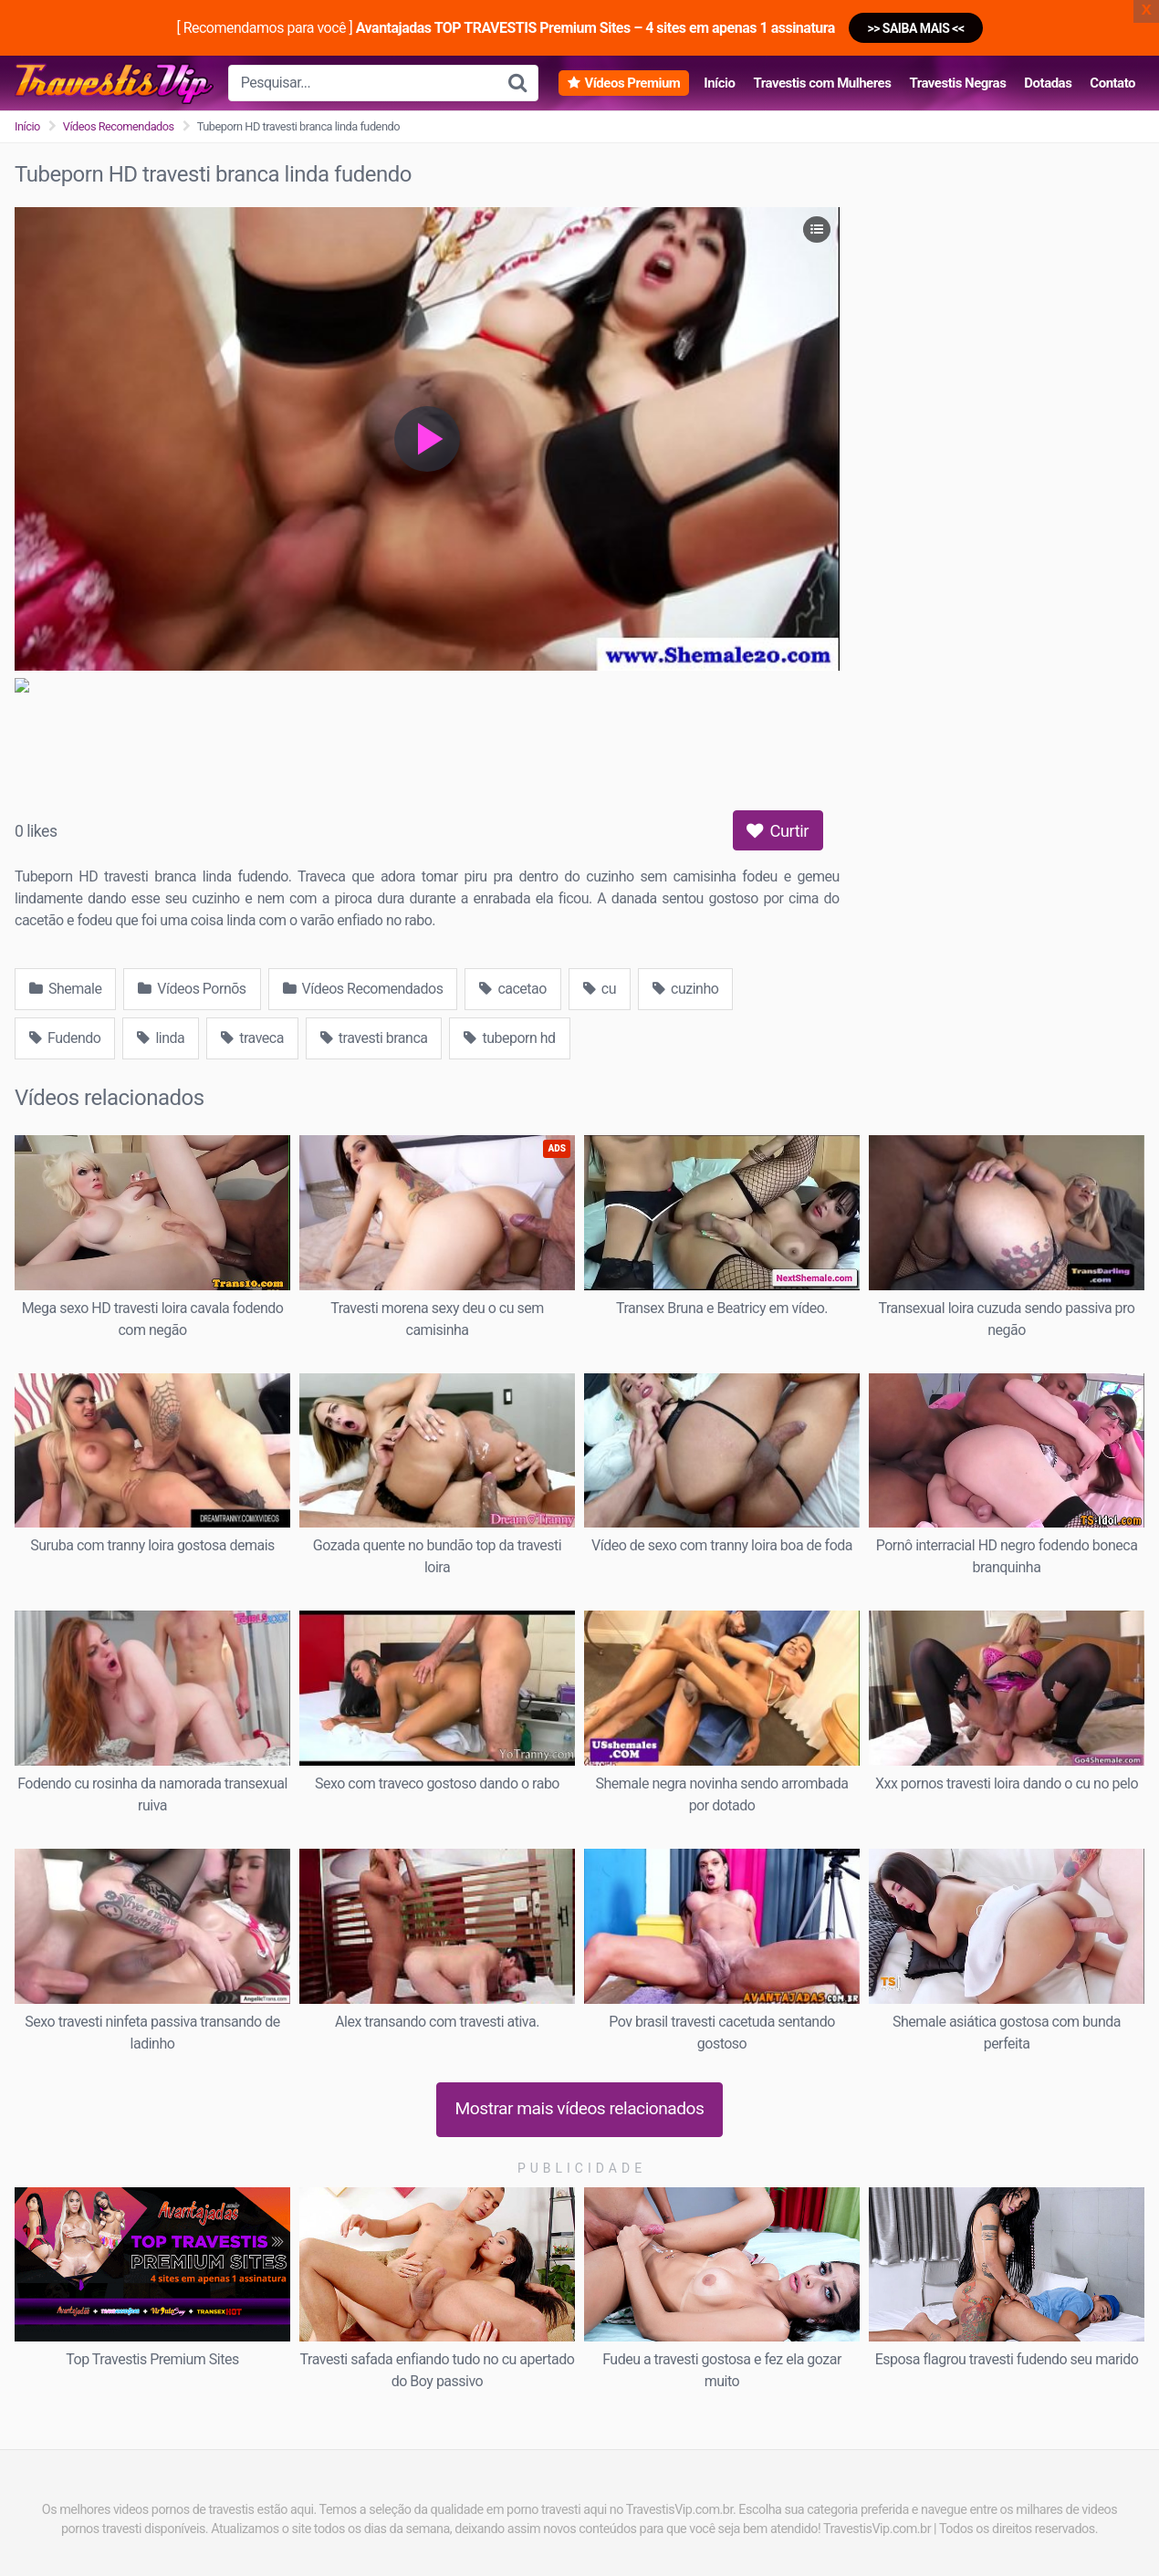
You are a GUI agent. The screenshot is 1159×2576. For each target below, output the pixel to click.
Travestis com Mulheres (822, 83)
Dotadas (1047, 83)
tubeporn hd (509, 1038)
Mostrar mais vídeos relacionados (580, 2108)
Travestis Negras (957, 83)
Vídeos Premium (632, 83)
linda (160, 1038)
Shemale (65, 988)
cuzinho (685, 988)
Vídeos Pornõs (191, 988)
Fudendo (64, 1038)
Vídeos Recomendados (118, 126)
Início (719, 83)
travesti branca (374, 1038)
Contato (1112, 83)
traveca (252, 1038)
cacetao (512, 988)
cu (599, 988)
